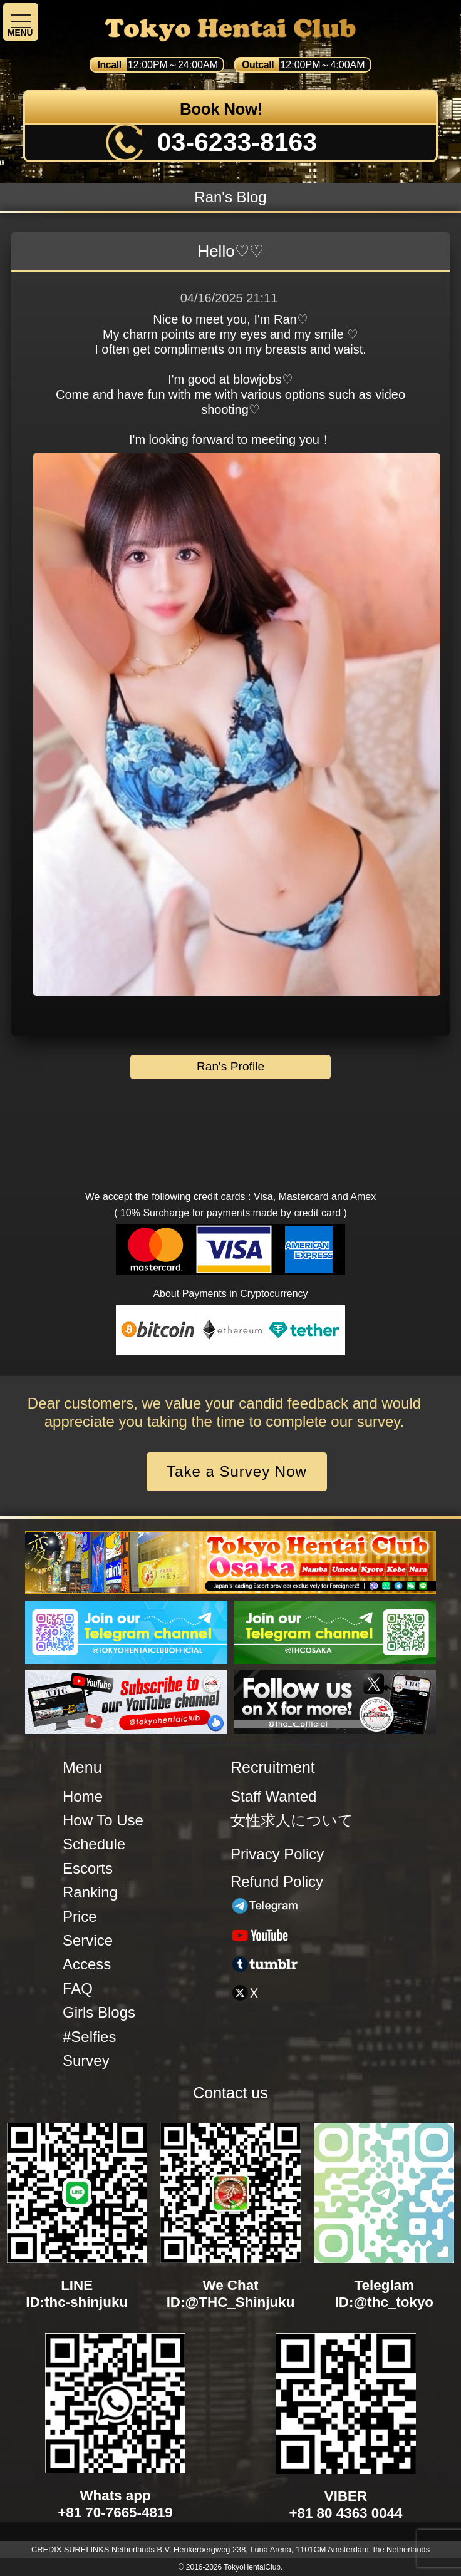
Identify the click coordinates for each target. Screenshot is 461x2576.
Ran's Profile (230, 1066)
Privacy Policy (277, 1853)
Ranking (90, 1892)
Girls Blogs (99, 2012)
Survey (86, 2060)
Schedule (94, 1843)
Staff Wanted (273, 1796)
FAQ (78, 1988)
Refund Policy (276, 1881)
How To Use (103, 1820)
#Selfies (89, 2036)
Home (83, 1796)
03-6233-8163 (237, 142)
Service (88, 1940)
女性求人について (291, 1820)
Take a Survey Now (237, 1471)
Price (80, 1916)
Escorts (88, 1868)
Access (87, 1964)
